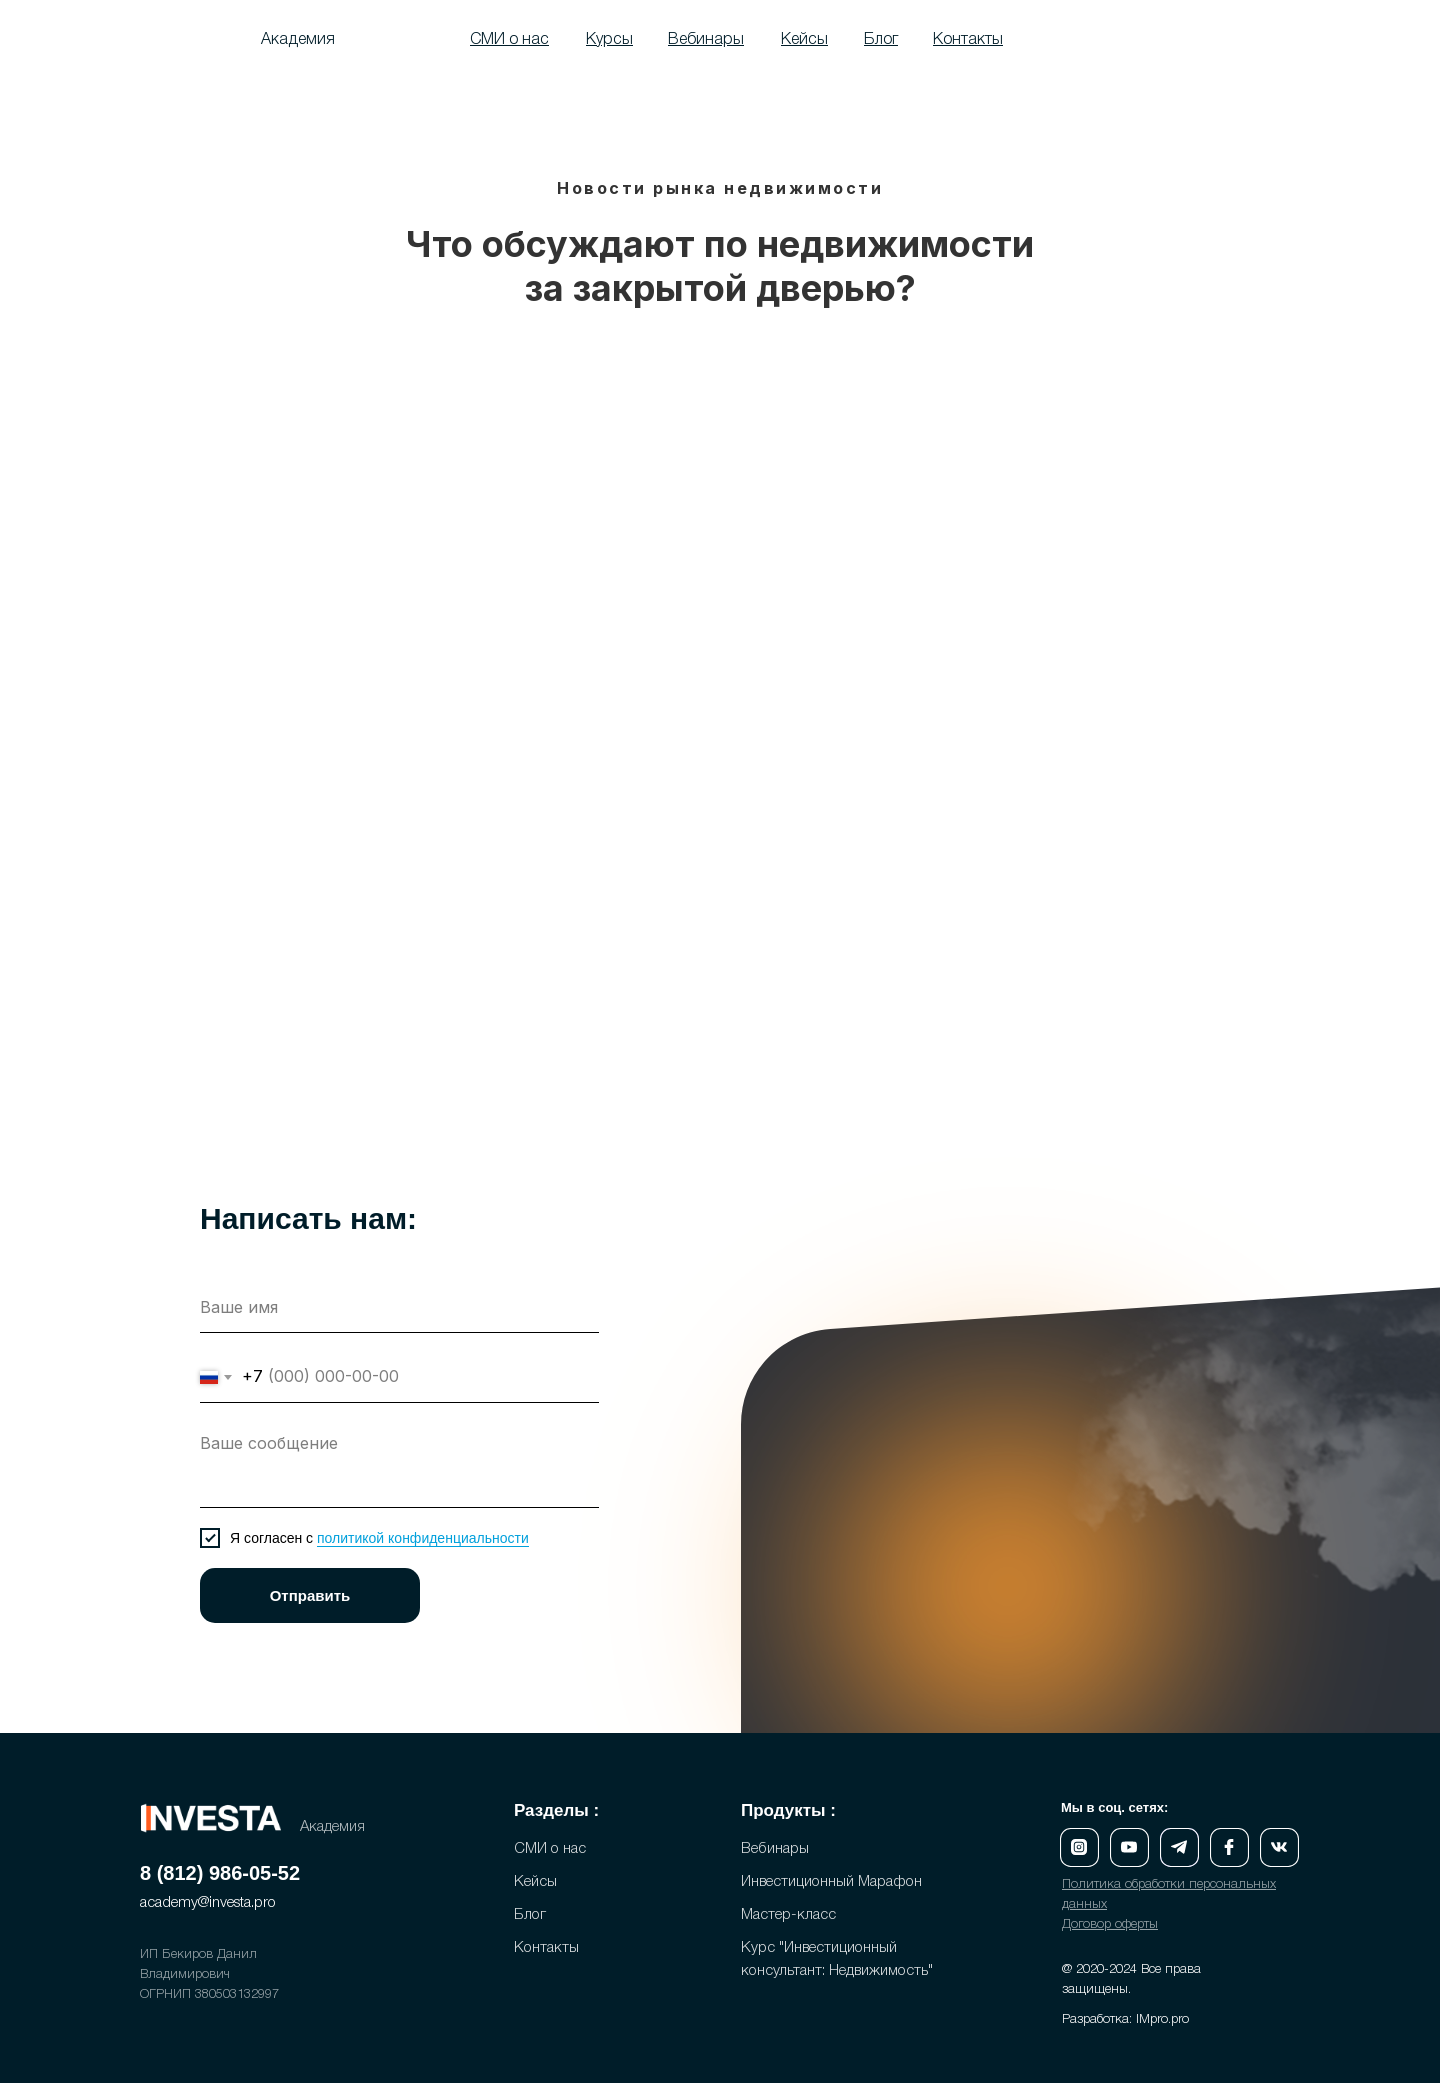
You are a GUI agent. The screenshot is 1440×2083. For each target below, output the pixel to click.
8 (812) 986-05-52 (220, 1873)
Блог (530, 1915)
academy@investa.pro (208, 1903)
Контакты (546, 1948)
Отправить (310, 1595)
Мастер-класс (788, 1915)
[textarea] (399, 1465)
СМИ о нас (550, 1849)
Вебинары (775, 1849)
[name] (399, 1308)
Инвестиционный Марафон (831, 1882)
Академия (298, 40)
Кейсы (535, 1882)
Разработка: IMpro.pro (1125, 2019)
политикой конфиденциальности (423, 1538)
